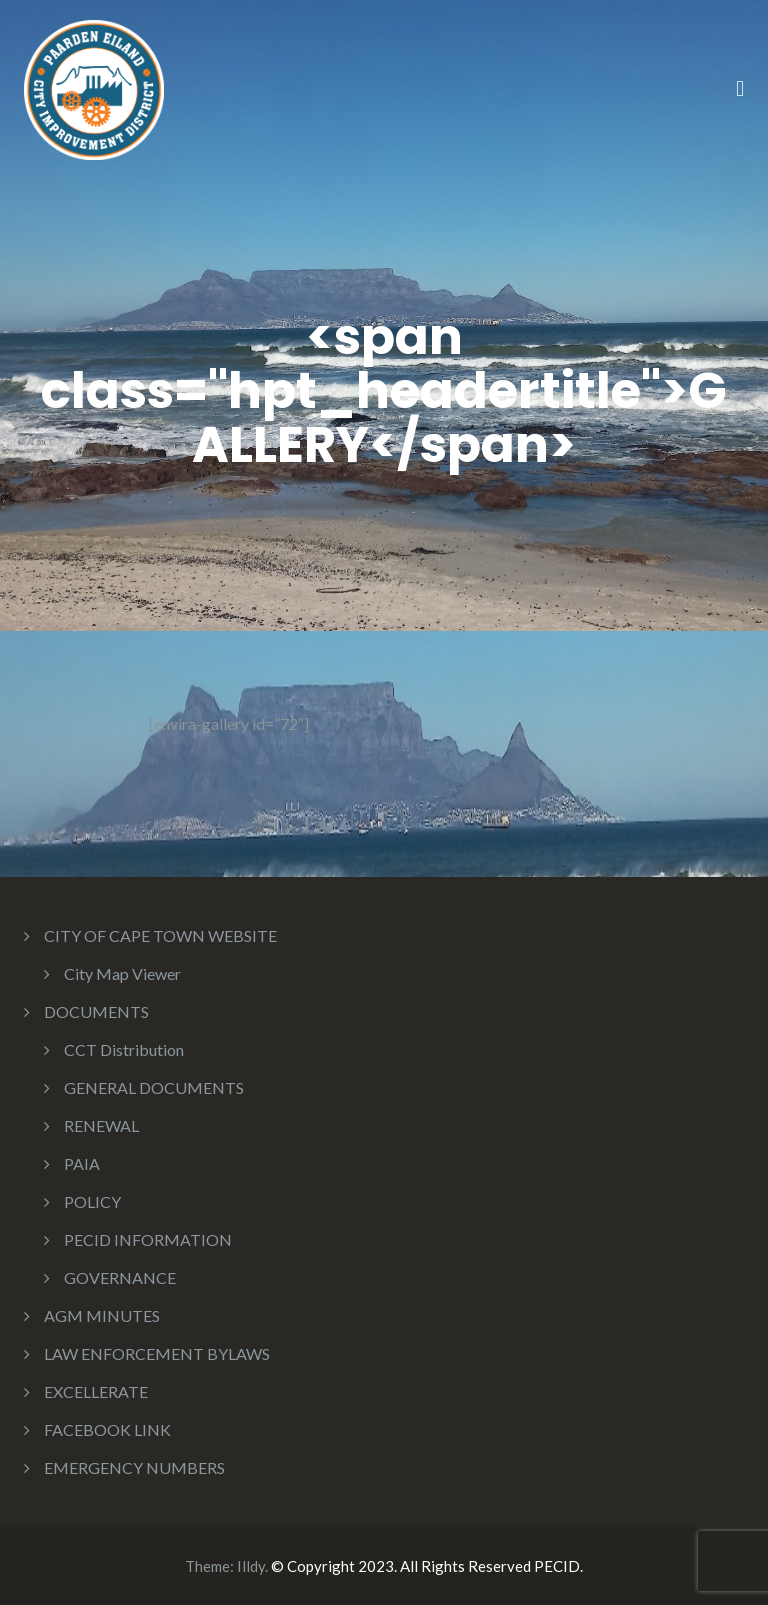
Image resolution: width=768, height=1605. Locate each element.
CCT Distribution (124, 1049)
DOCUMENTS (96, 1011)
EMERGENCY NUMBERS (134, 1467)
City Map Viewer (122, 973)
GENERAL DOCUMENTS (154, 1087)
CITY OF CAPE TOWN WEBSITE (160, 935)
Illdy (251, 1566)
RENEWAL (101, 1125)
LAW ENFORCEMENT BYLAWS (157, 1353)
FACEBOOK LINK (107, 1429)
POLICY (92, 1201)
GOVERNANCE (120, 1277)
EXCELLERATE (96, 1391)
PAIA (82, 1163)
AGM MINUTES (102, 1315)
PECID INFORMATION (148, 1239)
